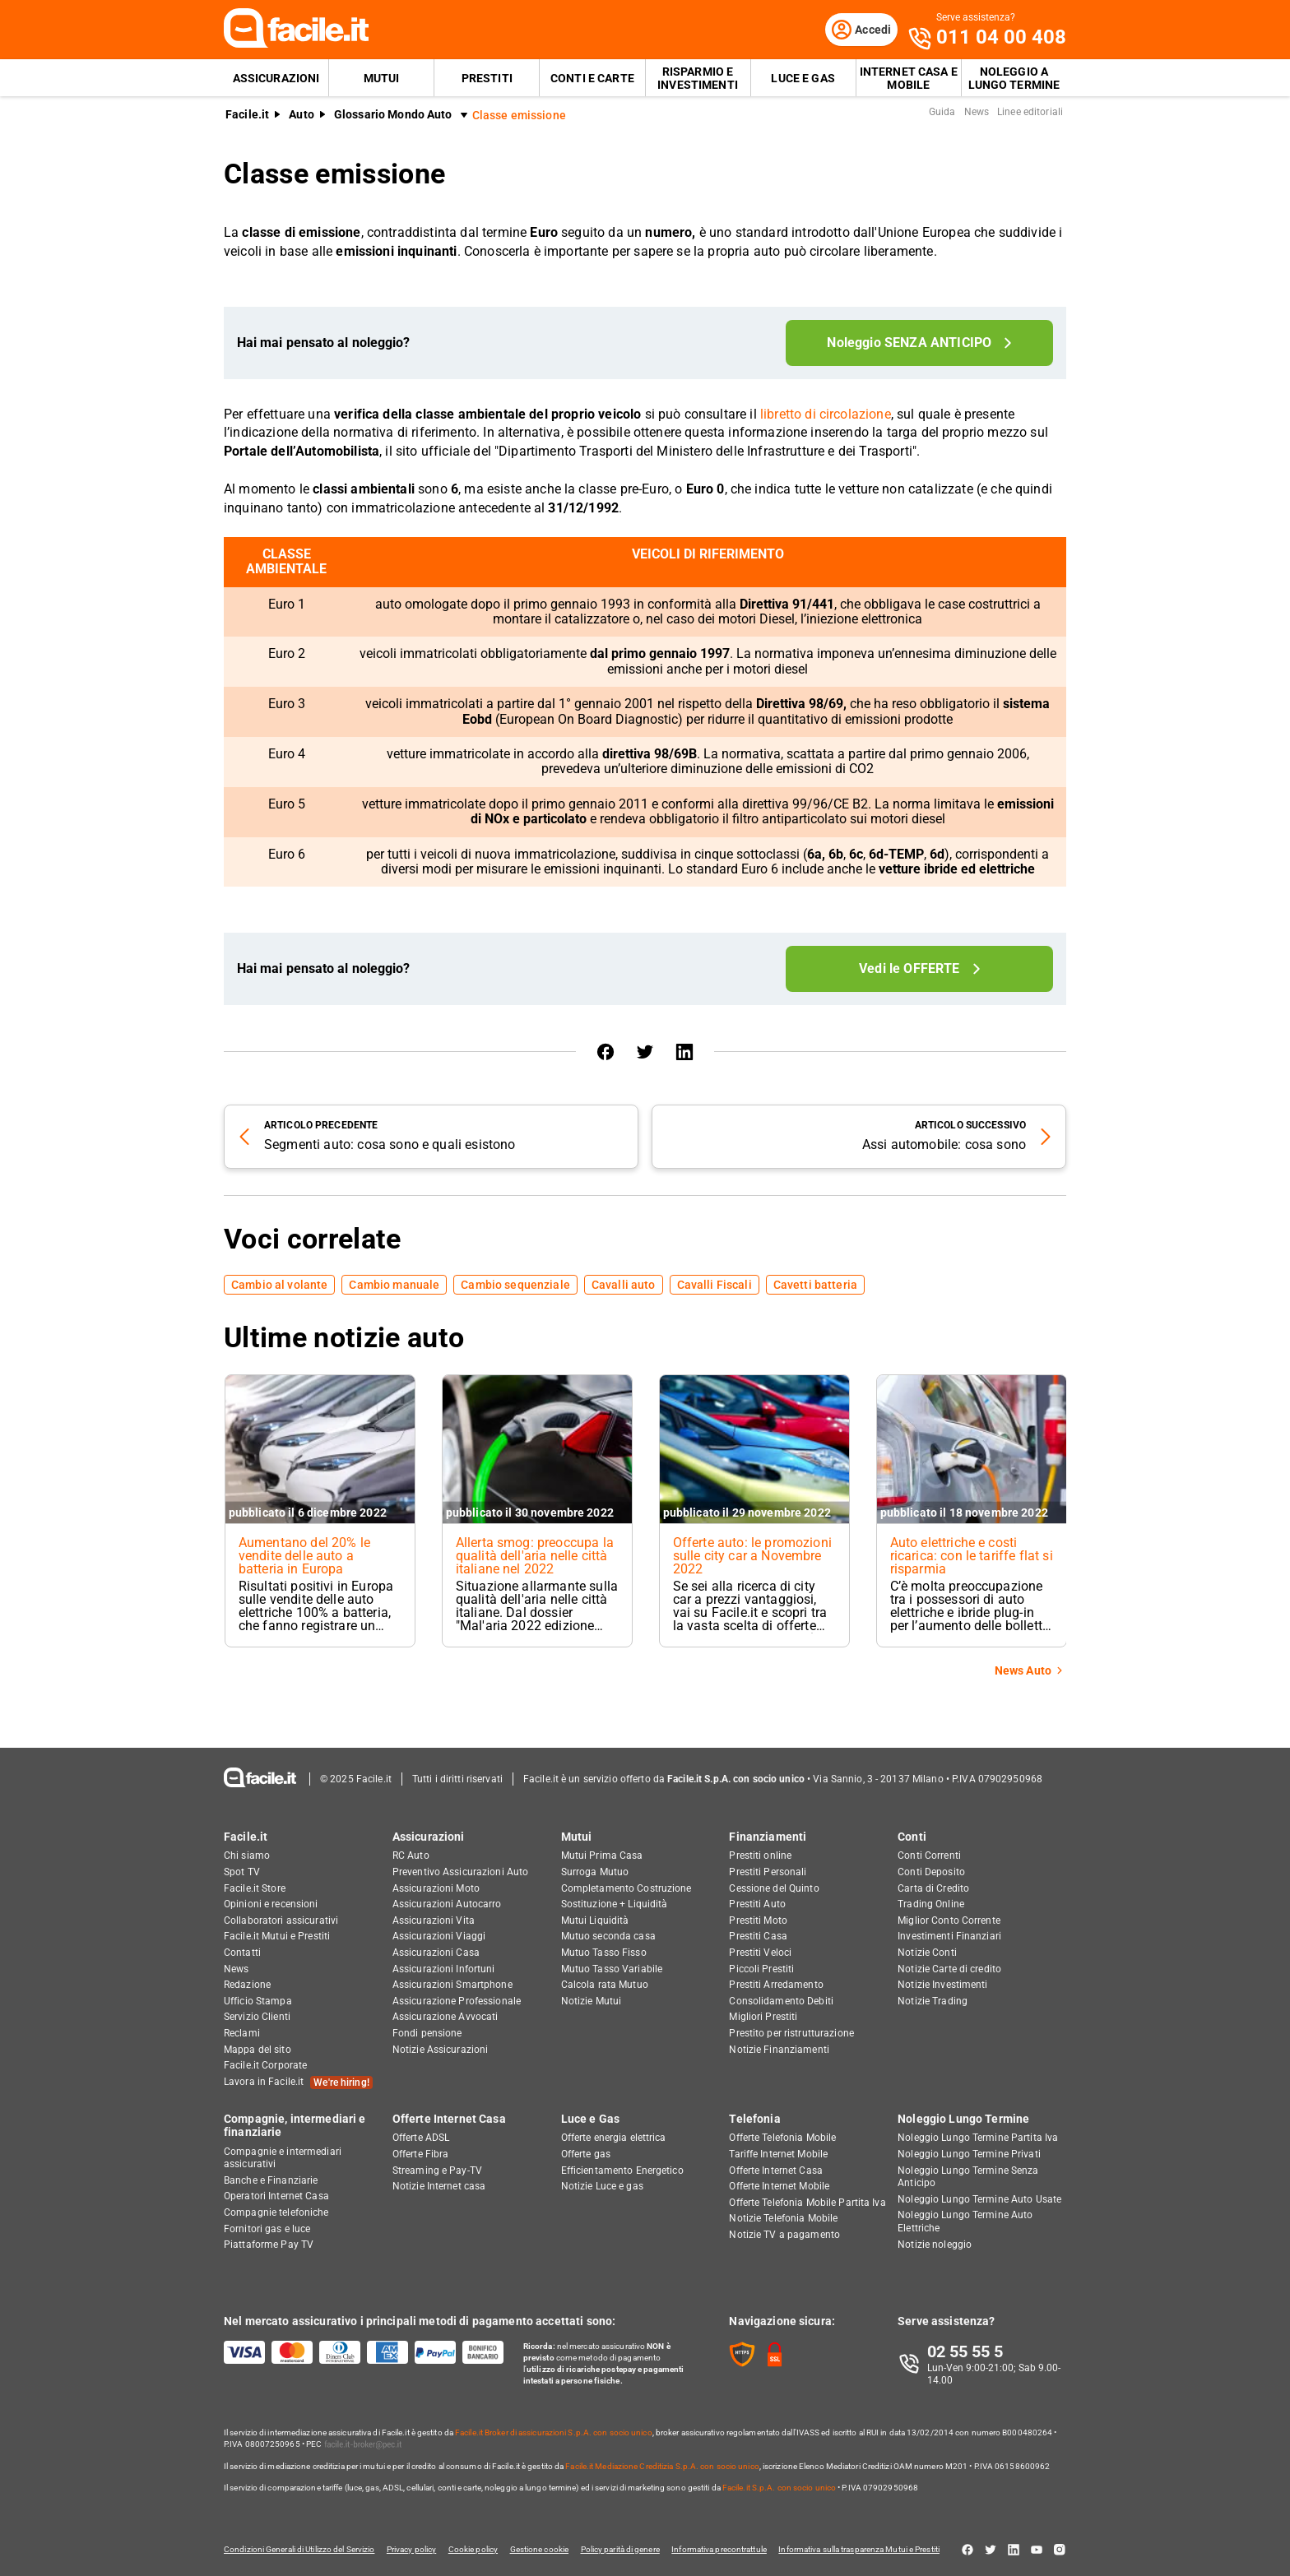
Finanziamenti (767, 1837)
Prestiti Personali (767, 1872)
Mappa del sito (257, 2049)
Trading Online (931, 1905)
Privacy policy (413, 2549)
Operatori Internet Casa (276, 2197)
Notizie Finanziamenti (779, 2049)
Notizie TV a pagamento (784, 2234)
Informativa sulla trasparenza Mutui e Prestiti (872, 2549)
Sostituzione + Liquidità (614, 1905)
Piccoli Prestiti (761, 1969)
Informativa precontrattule (729, 2549)
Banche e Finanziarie (271, 2180)
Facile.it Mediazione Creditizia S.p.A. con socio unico (662, 2466)
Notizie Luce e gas (602, 2187)
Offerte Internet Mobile (779, 2187)
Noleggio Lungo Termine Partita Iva (978, 2138)
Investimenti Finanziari (949, 1937)
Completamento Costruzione (626, 1888)
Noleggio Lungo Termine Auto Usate (979, 2199)
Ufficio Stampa (258, 2001)
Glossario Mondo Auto (393, 116)
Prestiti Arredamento (776, 1984)
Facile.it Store (254, 1888)
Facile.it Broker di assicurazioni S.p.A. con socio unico (553, 2432)
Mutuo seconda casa (608, 1937)
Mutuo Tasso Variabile (612, 1969)
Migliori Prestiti (763, 2017)
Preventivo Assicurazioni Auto (460, 1872)
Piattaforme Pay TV (268, 2244)
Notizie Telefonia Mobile (783, 2219)
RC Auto (410, 1856)
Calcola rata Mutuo (604, 1984)
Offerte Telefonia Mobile (782, 2138)
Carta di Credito (933, 1888)
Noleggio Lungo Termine (963, 2119)
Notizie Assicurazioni (440, 2049)
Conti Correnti (929, 1856)
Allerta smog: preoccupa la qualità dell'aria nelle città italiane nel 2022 (535, 1557)
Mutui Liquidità (595, 1920)
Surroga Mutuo (595, 1872)
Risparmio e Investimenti (697, 79)
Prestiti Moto (758, 1920)
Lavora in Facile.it (298, 2083)
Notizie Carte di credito (949, 1969)
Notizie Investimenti (942, 1984)
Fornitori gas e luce (267, 2229)
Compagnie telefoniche (276, 2212)
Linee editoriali (1030, 113)
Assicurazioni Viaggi (438, 1937)
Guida (942, 113)
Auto (301, 116)
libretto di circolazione (825, 416)
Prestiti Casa (758, 1937)
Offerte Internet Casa (449, 2119)
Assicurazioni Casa (436, 1952)
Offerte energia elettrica (613, 2138)
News (976, 113)
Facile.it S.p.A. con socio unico (779, 2487)
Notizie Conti (927, 1952)
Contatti (242, 1952)
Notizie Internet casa (439, 2187)
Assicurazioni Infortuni (443, 1969)
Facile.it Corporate (265, 2065)
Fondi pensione (427, 2033)
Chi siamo (247, 1856)
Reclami (242, 2033)
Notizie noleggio (935, 2244)
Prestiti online (760, 1856)
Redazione (247, 1984)
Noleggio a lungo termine (1014, 79)
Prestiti (487, 79)
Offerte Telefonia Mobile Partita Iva (807, 2202)
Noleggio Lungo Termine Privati (969, 2154)
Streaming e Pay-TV (437, 2170)
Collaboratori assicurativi (281, 1920)
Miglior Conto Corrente (949, 1920)
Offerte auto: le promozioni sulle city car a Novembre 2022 (753, 1557)
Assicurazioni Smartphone (452, 1984)
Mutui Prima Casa (602, 1856)
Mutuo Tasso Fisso (604, 1952)
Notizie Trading (933, 2001)
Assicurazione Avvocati (445, 2017)
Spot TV (242, 1872)
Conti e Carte (592, 79)
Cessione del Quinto (774, 1888)
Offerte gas (585, 2154)
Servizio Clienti (257, 2017)
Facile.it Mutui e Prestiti (277, 1937)
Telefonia (754, 2119)
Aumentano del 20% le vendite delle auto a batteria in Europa (303, 1557)
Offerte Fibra (420, 2154)
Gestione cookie (545, 2549)
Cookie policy (477, 2549)
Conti (912, 1837)
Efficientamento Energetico (622, 2170)
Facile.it (247, 116)
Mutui (382, 79)
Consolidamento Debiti (781, 2001)
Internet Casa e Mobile (909, 79)
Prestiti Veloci (760, 1952)
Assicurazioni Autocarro (447, 1905)
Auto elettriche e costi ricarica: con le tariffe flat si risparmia (967, 1557)
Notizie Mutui (591, 2001)
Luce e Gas (802, 79)
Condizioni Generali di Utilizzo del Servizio (299, 2549)
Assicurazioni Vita (433, 1920)
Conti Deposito (931, 1872)
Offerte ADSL (420, 2138)
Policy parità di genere (628, 2549)
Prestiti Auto (757, 1905)
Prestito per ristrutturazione (791, 2033)
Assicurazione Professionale (456, 2001)
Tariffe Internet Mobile (778, 2154)
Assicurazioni (276, 79)
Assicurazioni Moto (436, 1888)
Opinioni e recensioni (271, 1905)
